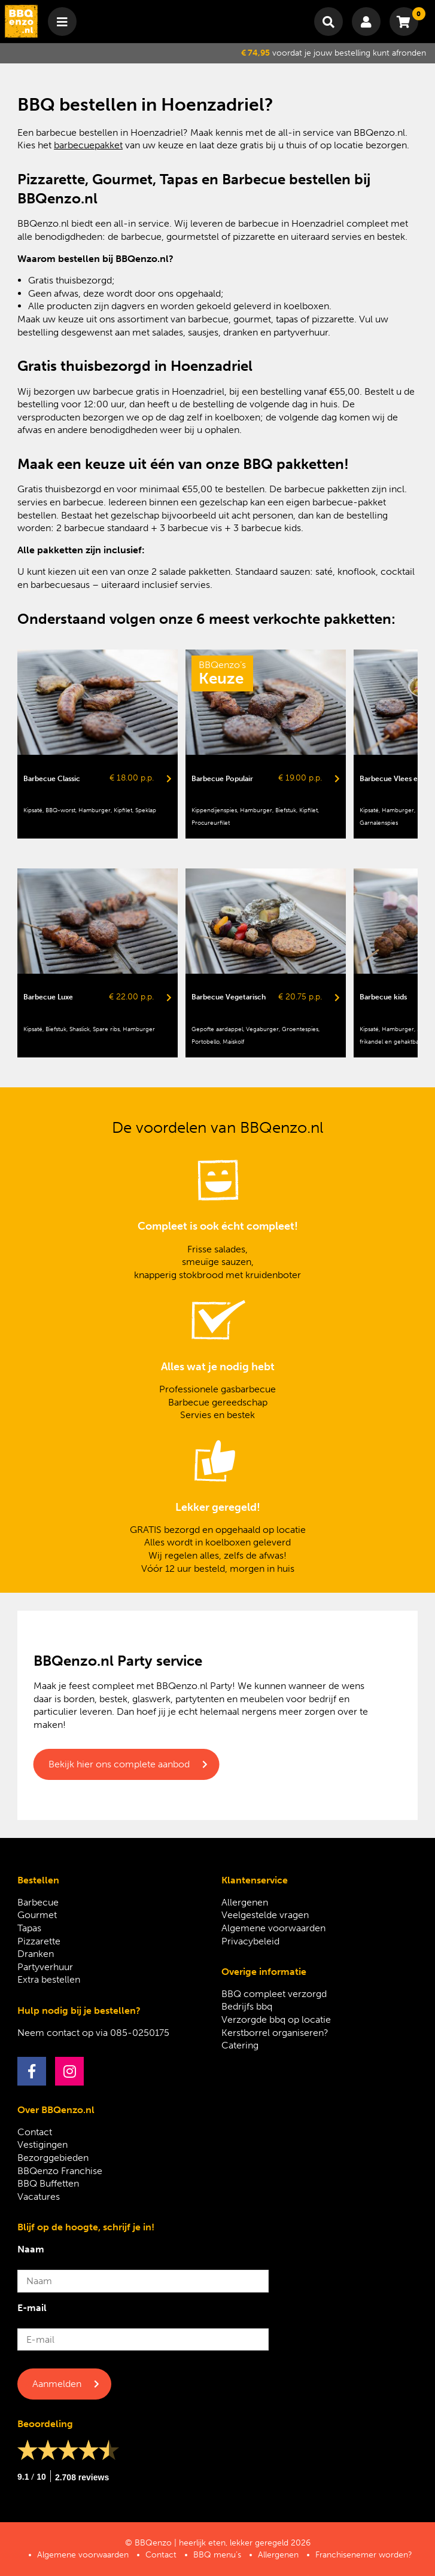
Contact (34, 2132)
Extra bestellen (48, 1979)
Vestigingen (42, 2144)
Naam (30, 2249)
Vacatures (38, 2196)
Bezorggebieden (53, 2157)
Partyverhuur (45, 1967)
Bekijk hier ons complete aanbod (119, 1764)
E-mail (32, 2307)
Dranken (35, 1953)
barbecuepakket (88, 145)
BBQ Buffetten (48, 2183)
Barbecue (38, 1902)
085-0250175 (139, 2032)
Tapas (29, 1928)
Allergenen (244, 1902)
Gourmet (37, 1914)
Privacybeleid (250, 1941)
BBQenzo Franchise (59, 2170)
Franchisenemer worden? (363, 2555)
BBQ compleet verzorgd (274, 1993)
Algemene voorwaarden (273, 1928)
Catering (239, 2045)
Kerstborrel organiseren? (274, 2032)
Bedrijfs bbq (246, 2006)
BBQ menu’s (217, 2555)
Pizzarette (38, 1941)
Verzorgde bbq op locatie (276, 2019)
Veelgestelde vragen (265, 1914)
